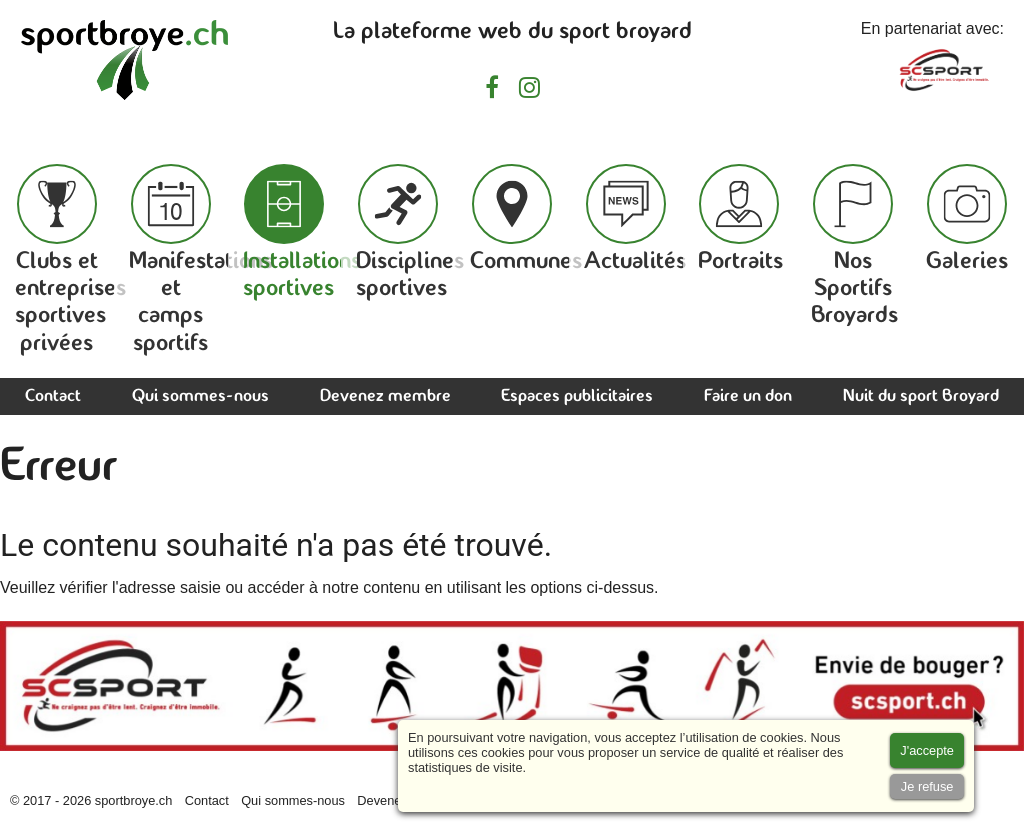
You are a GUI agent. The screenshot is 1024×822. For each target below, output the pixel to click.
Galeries (967, 219)
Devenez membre (385, 396)
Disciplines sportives (410, 232)
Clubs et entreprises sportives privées (70, 260)
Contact (53, 396)
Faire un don (748, 396)
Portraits (740, 219)
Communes (526, 219)
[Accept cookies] (927, 750)
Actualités (635, 219)
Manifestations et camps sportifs (201, 260)
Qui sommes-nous (200, 396)
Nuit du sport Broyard (921, 396)
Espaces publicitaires (577, 396)
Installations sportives (302, 232)
